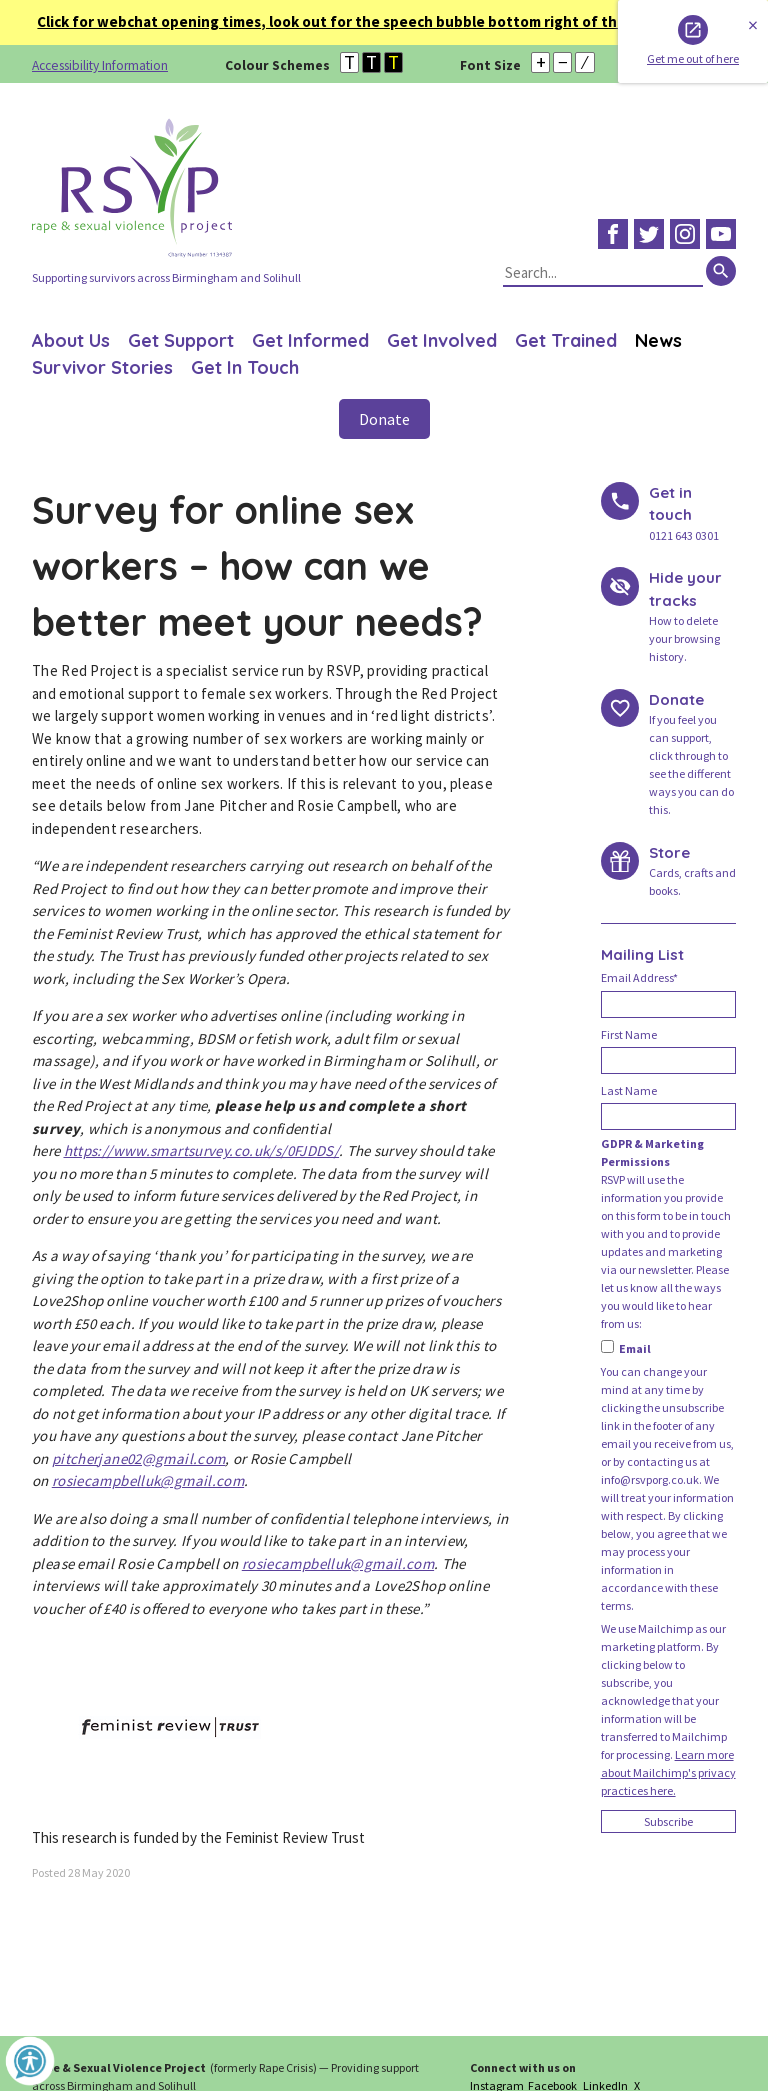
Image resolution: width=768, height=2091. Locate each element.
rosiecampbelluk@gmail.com (148, 1480)
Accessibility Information (100, 65)
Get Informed (310, 340)
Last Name (629, 1090)
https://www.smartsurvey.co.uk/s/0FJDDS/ (202, 1150)
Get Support (181, 340)
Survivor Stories (102, 367)
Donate (384, 419)
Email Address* (639, 977)
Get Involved (442, 340)
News (658, 340)
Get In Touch (245, 367)
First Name (629, 1034)
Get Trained (566, 340)
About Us (71, 340)
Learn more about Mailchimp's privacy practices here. (668, 1772)
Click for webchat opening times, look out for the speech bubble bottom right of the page (361, 21)
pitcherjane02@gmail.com (139, 1458)
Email (626, 1348)
